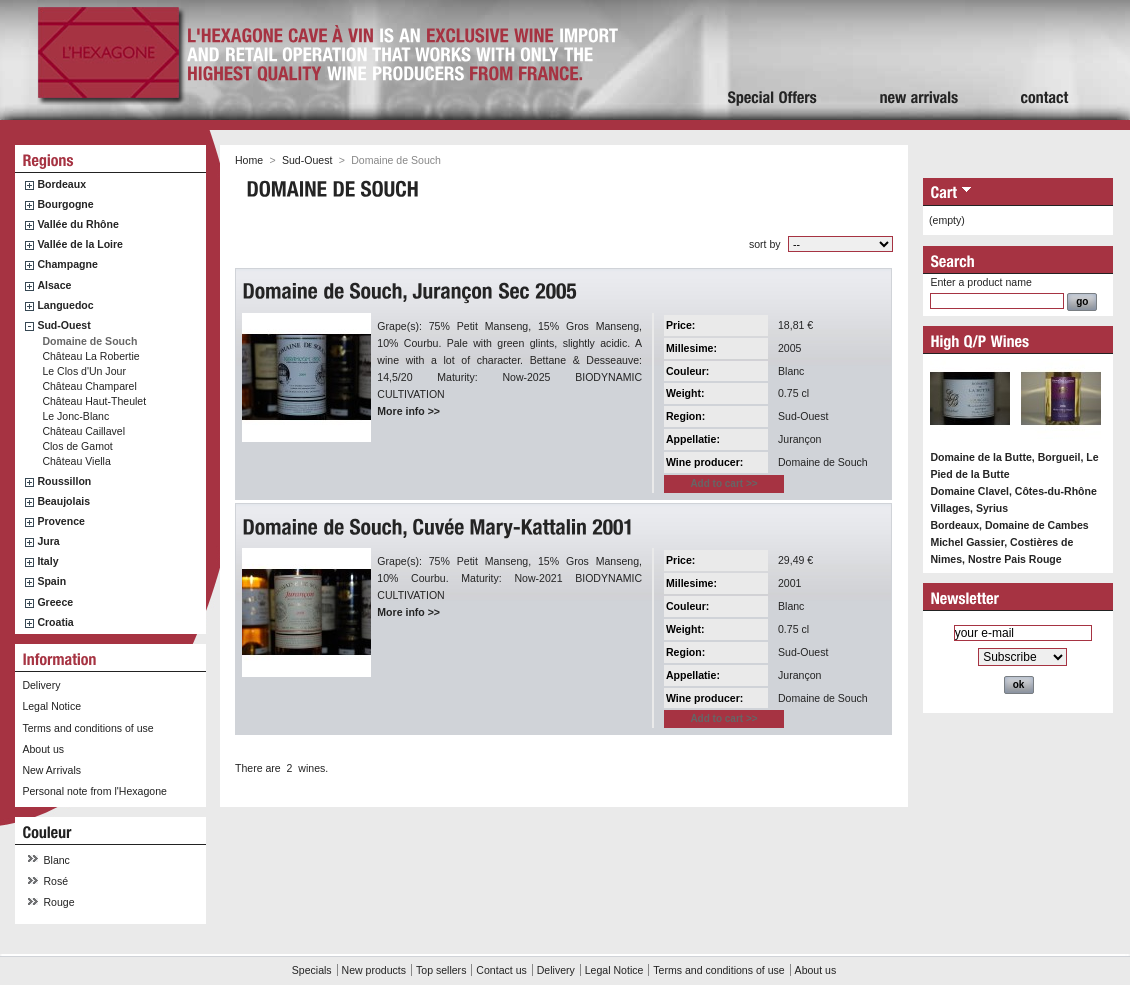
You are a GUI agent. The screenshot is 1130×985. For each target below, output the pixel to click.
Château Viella (76, 461)
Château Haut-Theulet (94, 401)
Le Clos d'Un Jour (84, 371)
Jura (48, 541)
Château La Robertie (90, 356)
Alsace (54, 285)
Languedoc (65, 305)
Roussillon (64, 481)
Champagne (67, 264)
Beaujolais (63, 501)
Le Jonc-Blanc (75, 416)
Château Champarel (89, 386)
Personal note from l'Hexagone (94, 791)
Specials (312, 970)
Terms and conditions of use (87, 728)
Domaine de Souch (89, 341)
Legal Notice (51, 706)
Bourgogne (65, 204)
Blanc (57, 860)
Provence (61, 521)
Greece (55, 602)
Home (249, 160)
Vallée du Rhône (77, 224)
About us (43, 749)
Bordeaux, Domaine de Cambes (1009, 525)
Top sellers (441, 970)
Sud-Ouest (63, 325)
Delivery (41, 685)
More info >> (408, 411)
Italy (47, 561)
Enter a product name (980, 282)
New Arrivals (51, 770)
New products (374, 970)
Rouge (59, 902)
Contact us (501, 970)
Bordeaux (61, 184)
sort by (765, 244)
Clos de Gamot (77, 446)
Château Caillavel (83, 431)
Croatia (55, 622)
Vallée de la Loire (80, 244)
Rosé (56, 881)
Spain (51, 581)
